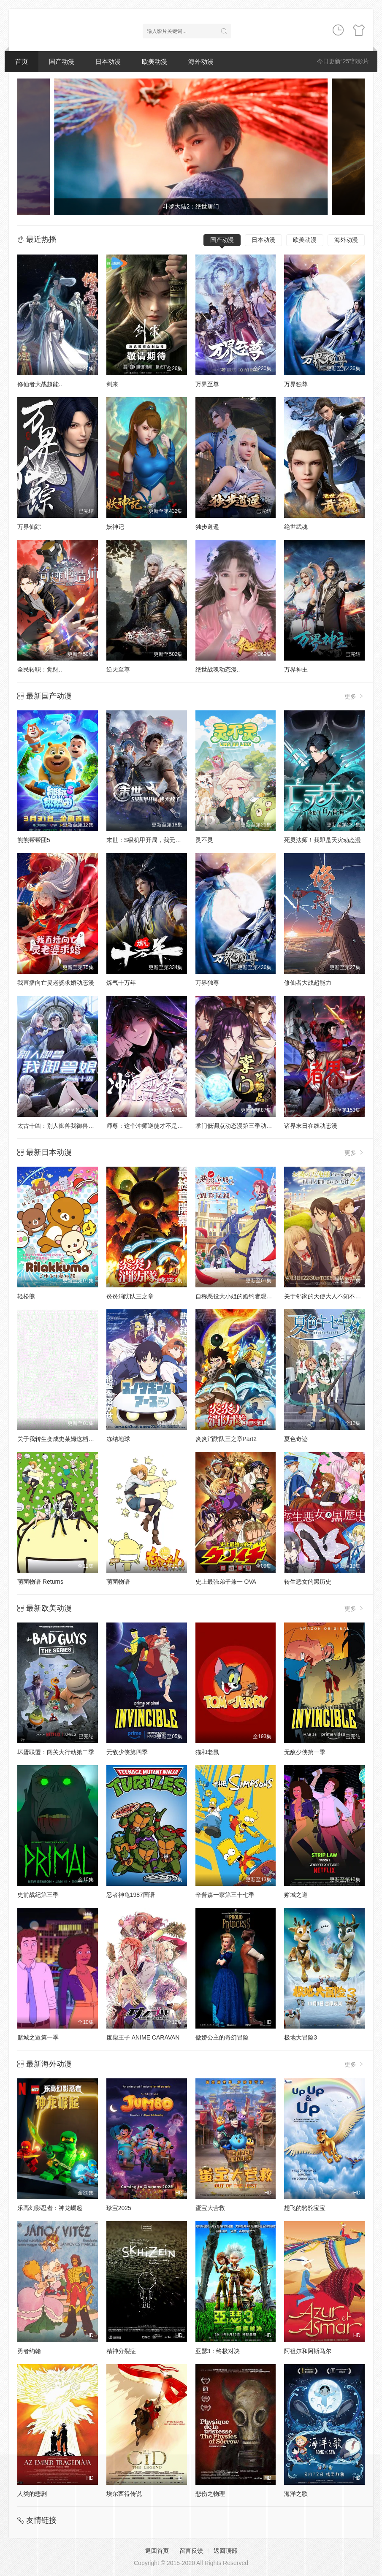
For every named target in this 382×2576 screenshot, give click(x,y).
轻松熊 (26, 1296)
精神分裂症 (121, 2351)
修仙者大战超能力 (307, 982)
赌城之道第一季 (38, 2037)
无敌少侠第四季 (127, 1752)
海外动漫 (201, 61)
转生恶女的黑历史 (307, 1581)
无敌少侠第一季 (304, 1752)
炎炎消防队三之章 (130, 1296)
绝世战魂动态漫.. (217, 669)
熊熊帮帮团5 (33, 840)
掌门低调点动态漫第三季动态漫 (236, 1125)
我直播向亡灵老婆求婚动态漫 (55, 982)
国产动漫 (61, 61)
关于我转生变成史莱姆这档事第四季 (64, 1439)
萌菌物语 (118, 1581)
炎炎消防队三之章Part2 (226, 1439)
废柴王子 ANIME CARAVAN (143, 2037)
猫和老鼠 (207, 1752)
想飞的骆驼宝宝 (304, 2208)
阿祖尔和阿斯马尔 (307, 2351)
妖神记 (115, 526)
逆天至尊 (118, 669)
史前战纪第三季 (38, 1894)
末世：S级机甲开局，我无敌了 (146, 840)
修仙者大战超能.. (39, 384)
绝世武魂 (296, 526)
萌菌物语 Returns (40, 1581)
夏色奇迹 (296, 1439)
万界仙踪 (29, 526)
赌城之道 (296, 1894)
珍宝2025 (118, 2208)
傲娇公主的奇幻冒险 (222, 2037)
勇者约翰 (29, 2351)
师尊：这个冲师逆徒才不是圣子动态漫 (156, 1125)
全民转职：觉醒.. (39, 669)
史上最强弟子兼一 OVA (225, 1581)
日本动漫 (108, 61)
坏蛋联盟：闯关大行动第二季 (55, 1752)
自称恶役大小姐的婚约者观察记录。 (242, 1296)
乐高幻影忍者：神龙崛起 (49, 2208)
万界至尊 (207, 384)
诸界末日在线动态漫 (310, 1125)
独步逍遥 (207, 526)
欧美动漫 (154, 61)
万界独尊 (296, 384)
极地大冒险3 (300, 2037)
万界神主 (296, 669)
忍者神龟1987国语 (130, 1894)
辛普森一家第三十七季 (225, 1894)
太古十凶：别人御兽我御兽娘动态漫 (64, 1125)
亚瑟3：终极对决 (217, 2351)
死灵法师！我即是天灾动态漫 (322, 840)
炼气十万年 (121, 982)
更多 (354, 696)
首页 (21, 61)
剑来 (112, 384)
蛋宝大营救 (210, 2208)
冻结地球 (118, 1439)
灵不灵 (204, 840)
